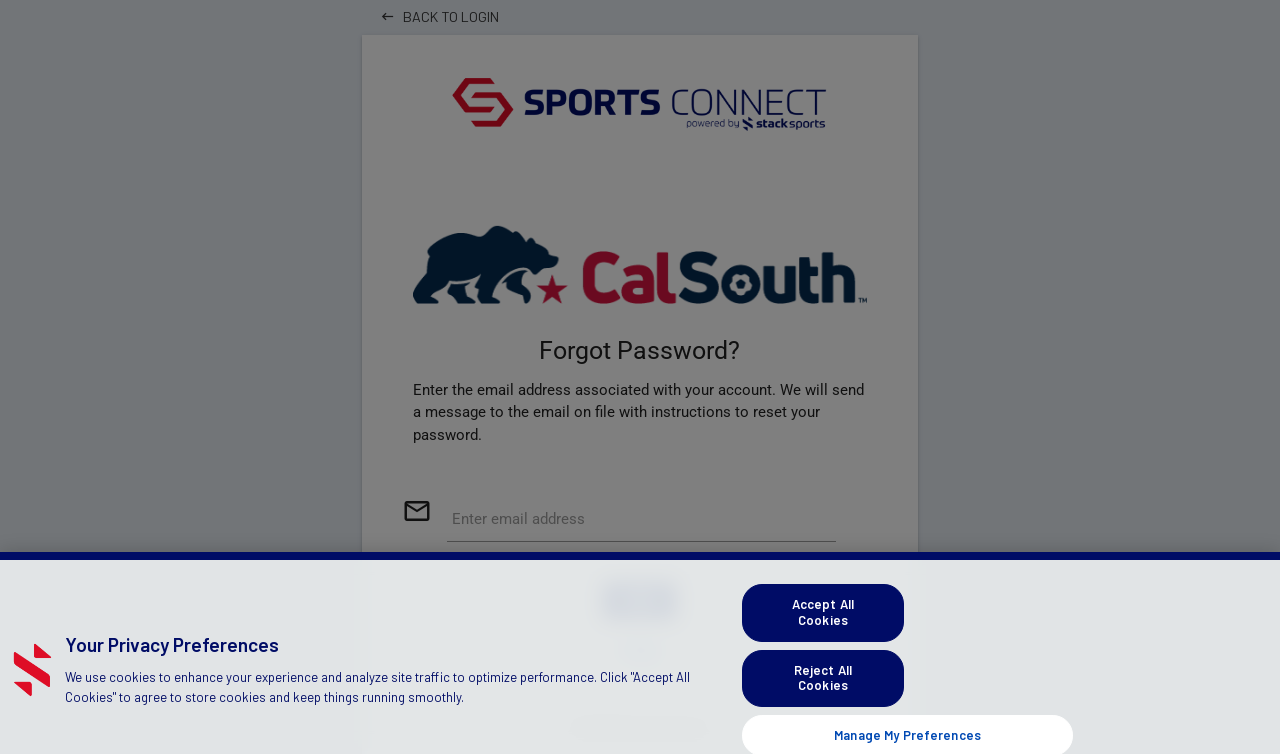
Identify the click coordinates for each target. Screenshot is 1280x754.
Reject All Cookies (823, 686)
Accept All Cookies (823, 621)
